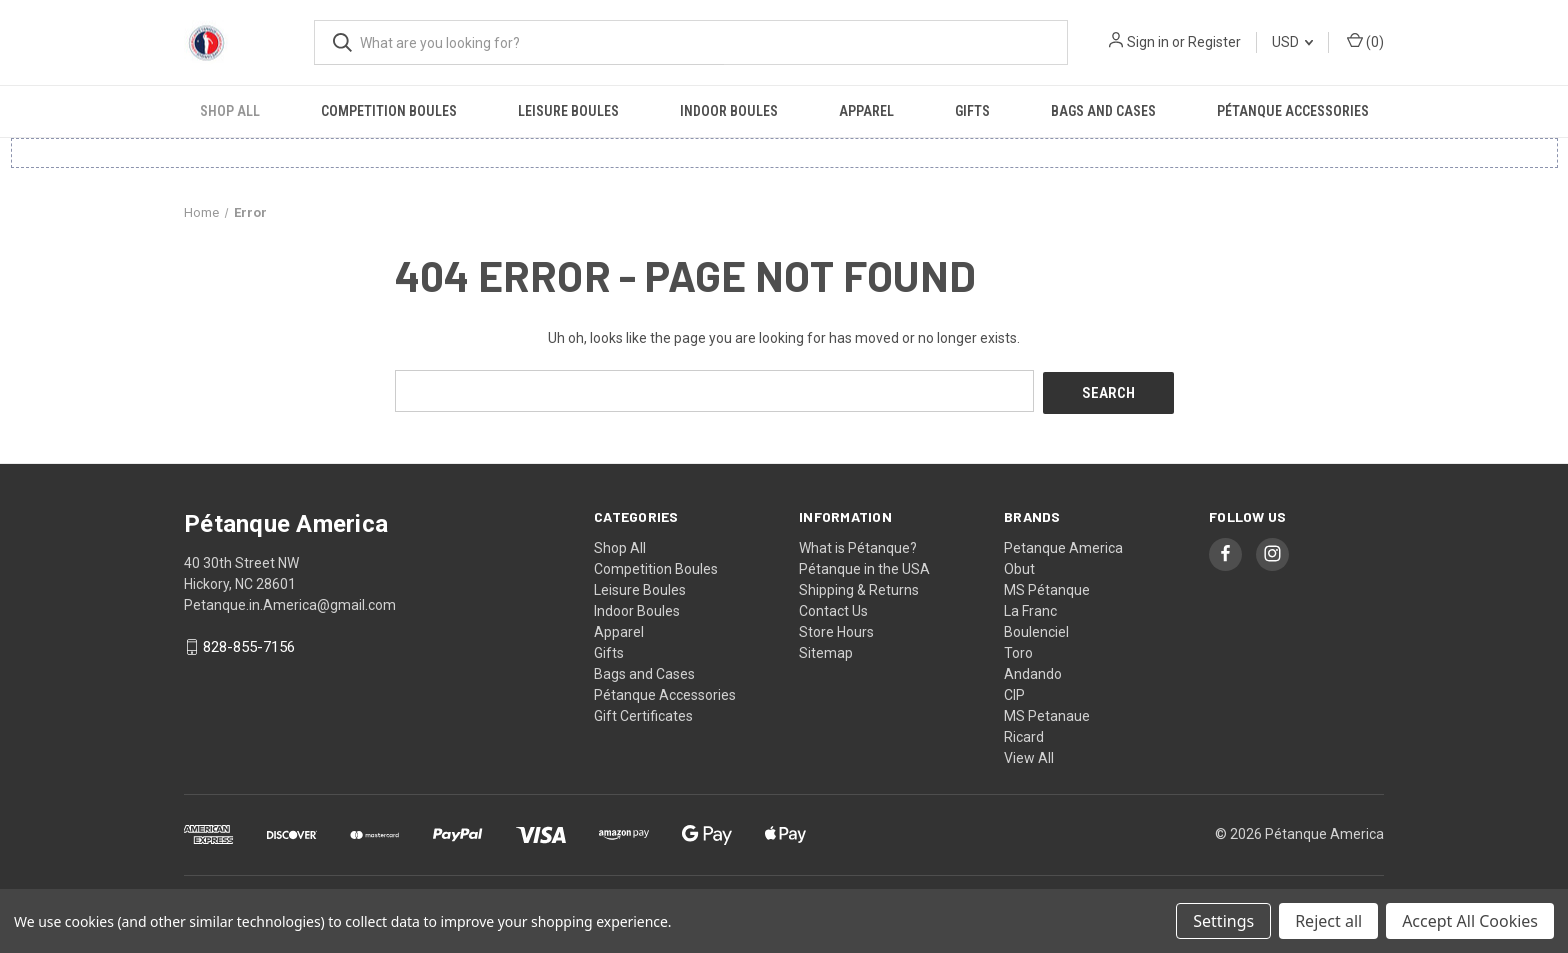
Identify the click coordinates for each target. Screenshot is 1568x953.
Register (1214, 42)
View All (1029, 755)
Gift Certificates (643, 713)
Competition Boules (389, 111)
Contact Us (833, 608)
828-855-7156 (249, 645)
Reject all (1328, 921)
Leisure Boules (568, 111)
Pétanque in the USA (864, 566)
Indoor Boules (729, 111)
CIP (1014, 692)
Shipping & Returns (859, 587)
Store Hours (836, 629)
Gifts (972, 111)
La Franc (1030, 608)
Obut (1019, 566)
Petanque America (1063, 545)
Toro (1018, 650)
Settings (1223, 921)
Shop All (230, 111)
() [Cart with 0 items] (1365, 41)
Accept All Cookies (1470, 921)
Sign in (1148, 42)
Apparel (866, 111)
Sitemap (826, 650)
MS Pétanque (1047, 587)
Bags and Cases (1103, 111)
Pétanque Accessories (1293, 111)
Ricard (1024, 734)
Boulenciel (1036, 629)
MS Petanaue (1047, 713)
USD (1292, 42)
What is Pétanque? (858, 545)
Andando (1033, 671)
